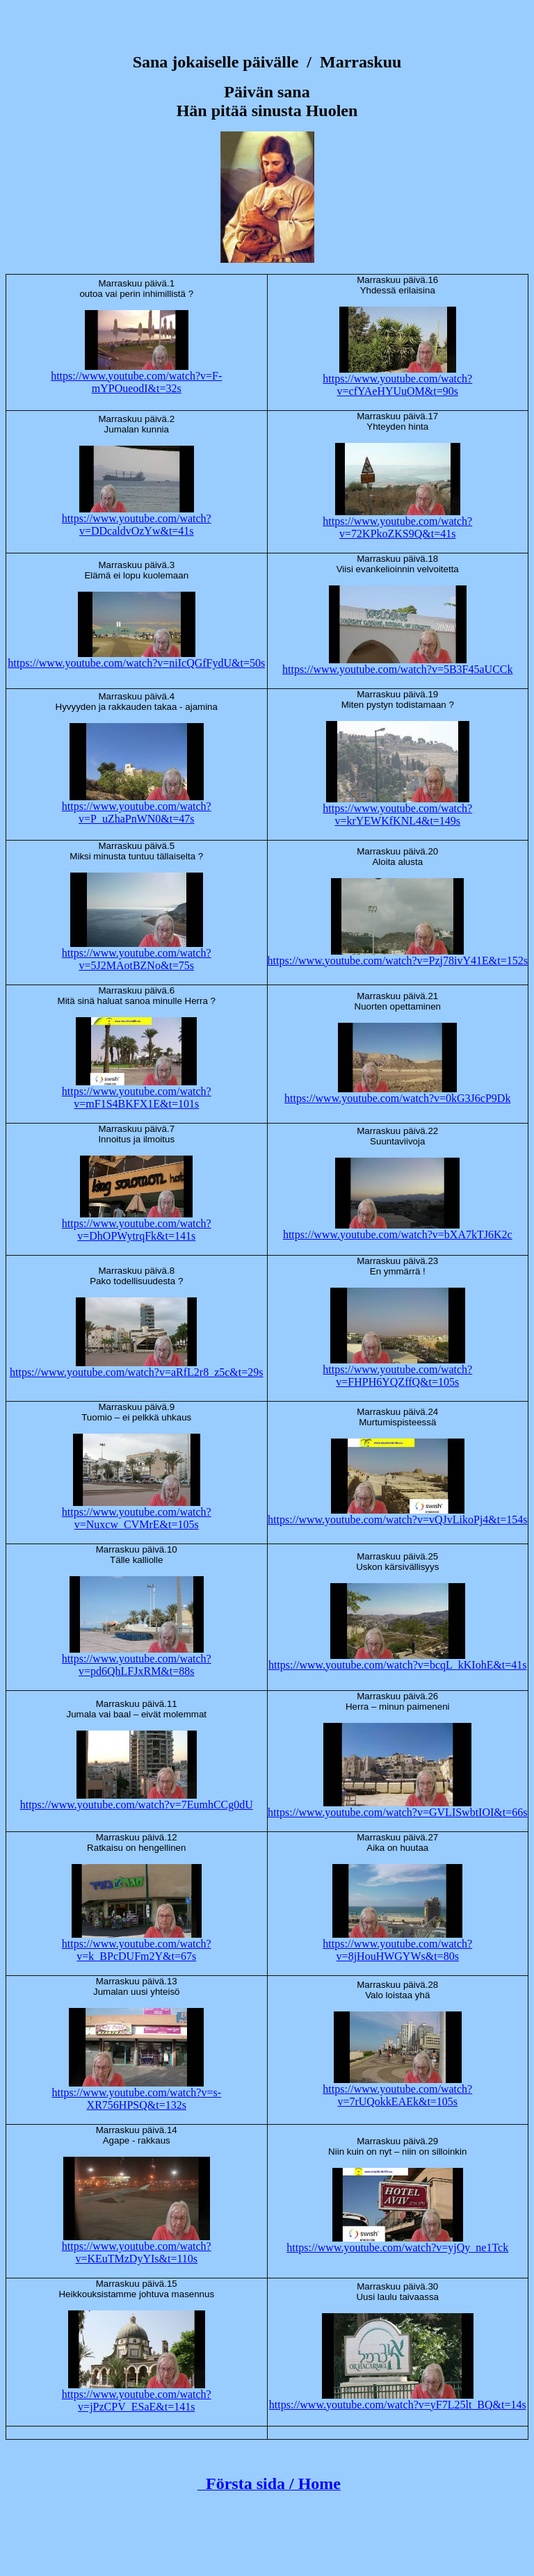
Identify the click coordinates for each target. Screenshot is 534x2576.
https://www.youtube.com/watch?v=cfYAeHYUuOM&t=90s (397, 385)
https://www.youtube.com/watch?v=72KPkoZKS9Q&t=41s (397, 527)
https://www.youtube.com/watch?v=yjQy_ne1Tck (397, 2247)
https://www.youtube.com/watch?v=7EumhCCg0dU (136, 1805)
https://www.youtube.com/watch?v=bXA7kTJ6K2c (397, 1234)
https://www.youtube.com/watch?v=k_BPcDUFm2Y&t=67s (136, 1950)
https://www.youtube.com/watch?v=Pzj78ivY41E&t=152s (398, 960)
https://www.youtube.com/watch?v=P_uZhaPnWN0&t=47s (136, 812)
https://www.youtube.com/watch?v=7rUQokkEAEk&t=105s (397, 2095)
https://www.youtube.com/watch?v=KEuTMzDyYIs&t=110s (136, 2252)
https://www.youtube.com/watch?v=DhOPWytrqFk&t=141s (136, 1229)
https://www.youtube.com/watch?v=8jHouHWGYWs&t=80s (397, 1950)
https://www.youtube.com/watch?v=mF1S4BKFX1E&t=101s (136, 1097)
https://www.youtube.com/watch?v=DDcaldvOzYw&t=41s (136, 524)
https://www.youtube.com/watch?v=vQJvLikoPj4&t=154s (397, 1519)
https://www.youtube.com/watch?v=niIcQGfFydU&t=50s (136, 663)
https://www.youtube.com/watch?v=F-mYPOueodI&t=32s (136, 382)
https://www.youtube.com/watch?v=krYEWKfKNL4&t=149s (397, 814)
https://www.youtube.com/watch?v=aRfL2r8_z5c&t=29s (137, 1372)
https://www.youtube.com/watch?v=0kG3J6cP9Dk (397, 1098)
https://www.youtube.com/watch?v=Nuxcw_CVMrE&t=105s (136, 1518)
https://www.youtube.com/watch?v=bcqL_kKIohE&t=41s (397, 1665)
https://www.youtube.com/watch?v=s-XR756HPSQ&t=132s (137, 2099)
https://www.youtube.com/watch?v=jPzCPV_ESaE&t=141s (136, 2400)
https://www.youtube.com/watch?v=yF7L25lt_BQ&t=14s (397, 2405)
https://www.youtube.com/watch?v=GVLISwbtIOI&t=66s (397, 1812)
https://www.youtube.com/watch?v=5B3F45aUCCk (397, 669)
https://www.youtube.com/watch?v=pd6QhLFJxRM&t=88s (136, 1665)
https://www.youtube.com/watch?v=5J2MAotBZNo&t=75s (136, 959)
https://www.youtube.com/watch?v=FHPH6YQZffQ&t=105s (397, 1375)
